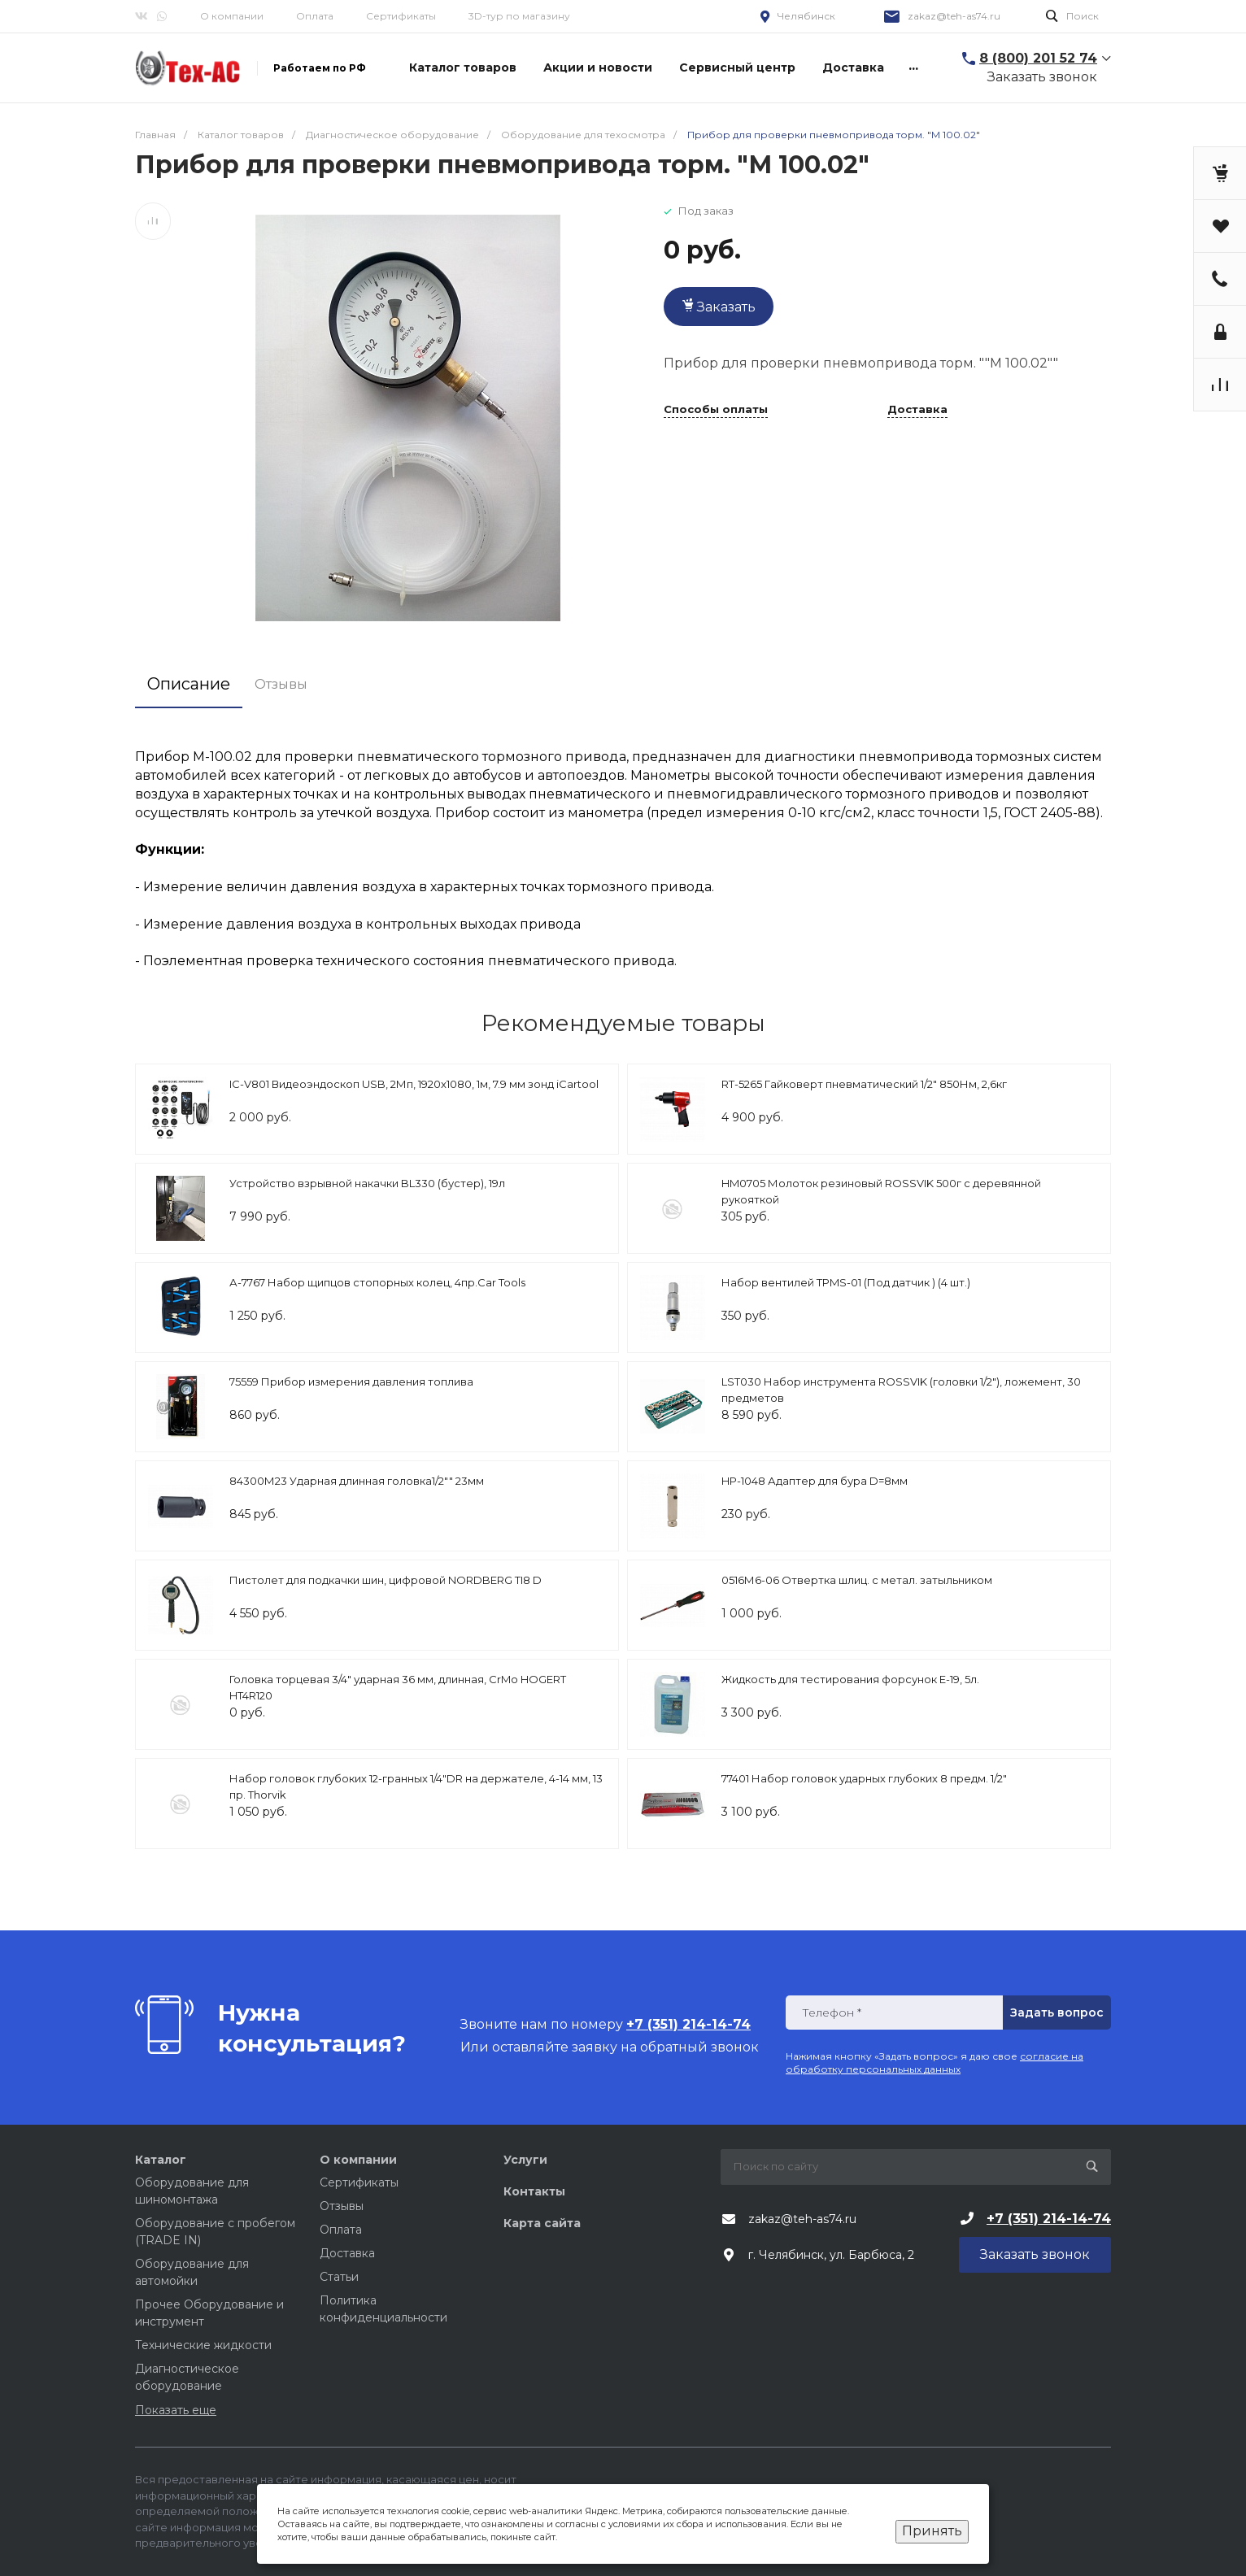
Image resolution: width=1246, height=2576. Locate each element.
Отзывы (342, 2206)
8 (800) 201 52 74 (1038, 58)
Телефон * (831, 2013)
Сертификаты (401, 16)
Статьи (339, 2276)
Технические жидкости (203, 2345)
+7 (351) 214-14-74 (1049, 2218)
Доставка (917, 410)
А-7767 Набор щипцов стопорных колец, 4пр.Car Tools (377, 1282)
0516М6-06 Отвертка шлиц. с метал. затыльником (856, 1579)
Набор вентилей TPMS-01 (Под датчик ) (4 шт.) (845, 1282)
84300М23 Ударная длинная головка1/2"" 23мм (356, 1480)
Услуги (525, 2159)
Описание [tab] (188, 684)
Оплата (314, 16)
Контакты (534, 2191)
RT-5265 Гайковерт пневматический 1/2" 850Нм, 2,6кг (864, 1083)
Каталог (160, 2159)
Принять (932, 2531)
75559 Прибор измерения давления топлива (351, 1381)
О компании (232, 16)
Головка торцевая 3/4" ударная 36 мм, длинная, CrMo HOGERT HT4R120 (397, 1687)
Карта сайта (542, 2223)
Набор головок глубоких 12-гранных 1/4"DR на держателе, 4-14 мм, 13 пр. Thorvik (416, 1786)
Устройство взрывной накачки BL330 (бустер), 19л (367, 1183)
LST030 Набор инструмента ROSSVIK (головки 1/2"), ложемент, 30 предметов (901, 1389)
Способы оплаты (716, 410)
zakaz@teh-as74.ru (954, 16)
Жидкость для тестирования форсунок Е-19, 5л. (850, 1679)
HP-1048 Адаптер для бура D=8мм (814, 1480)
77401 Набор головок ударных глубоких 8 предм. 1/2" (864, 1778)
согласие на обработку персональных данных (934, 2062)
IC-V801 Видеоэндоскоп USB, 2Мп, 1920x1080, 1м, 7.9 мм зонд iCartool (414, 1083)
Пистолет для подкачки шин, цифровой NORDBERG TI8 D (385, 1579)
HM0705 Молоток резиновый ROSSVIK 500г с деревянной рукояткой (881, 1191)
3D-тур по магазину (519, 16)
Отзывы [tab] (281, 684)
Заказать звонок (1042, 77)
